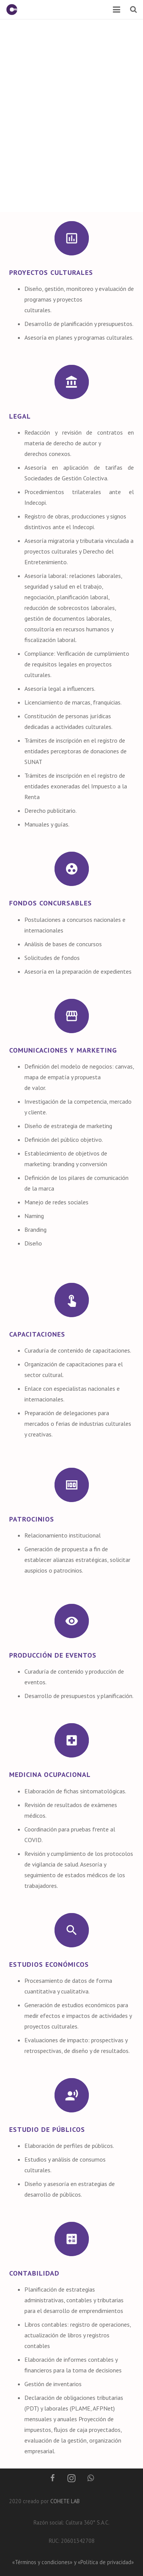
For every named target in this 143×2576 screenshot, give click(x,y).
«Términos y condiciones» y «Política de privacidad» (73, 2562)
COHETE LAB (65, 2501)
